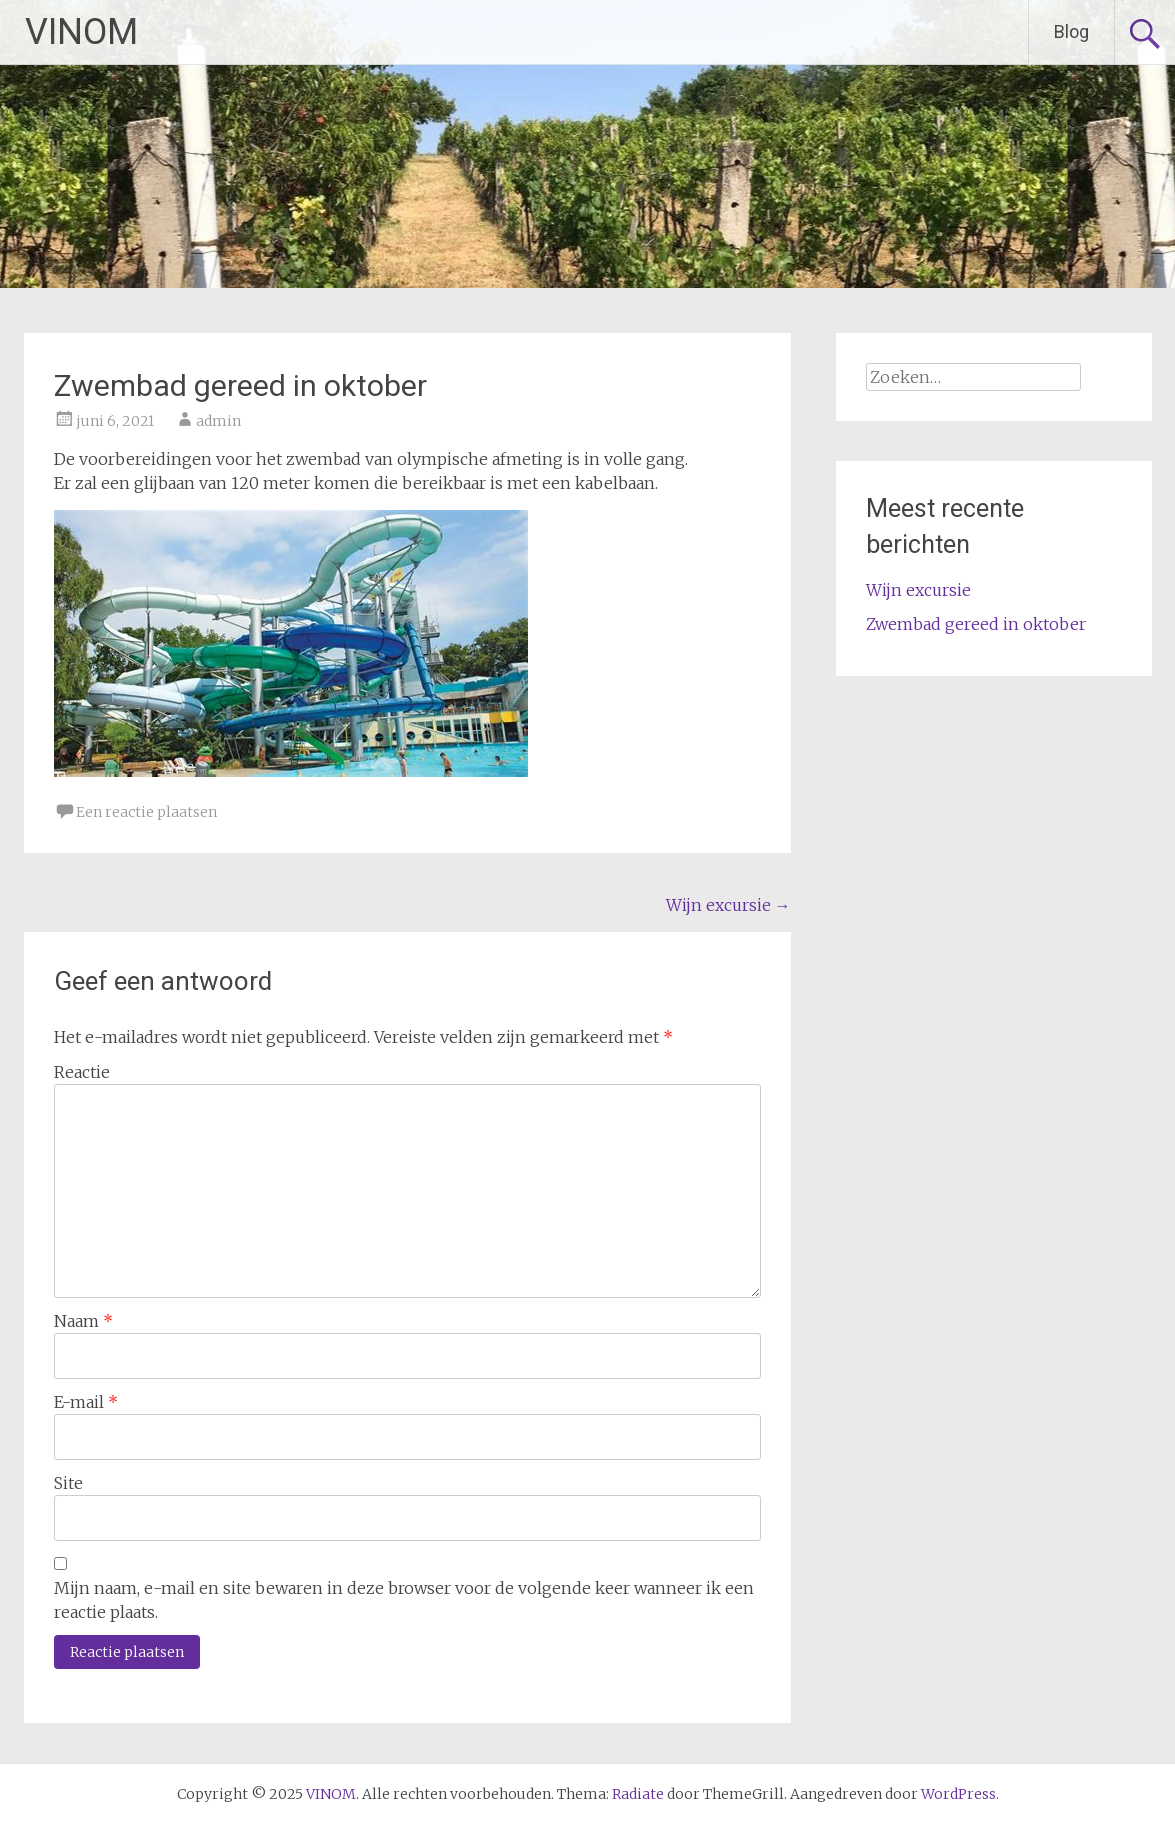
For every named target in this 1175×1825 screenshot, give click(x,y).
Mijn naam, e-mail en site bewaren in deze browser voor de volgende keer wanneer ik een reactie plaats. (404, 1600)
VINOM (81, 32)
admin (218, 421)
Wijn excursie (728, 905)
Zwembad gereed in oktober (976, 624)
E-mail (86, 1402)
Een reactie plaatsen (146, 812)
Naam (83, 1321)
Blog (1071, 31)
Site (68, 1483)
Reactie (82, 1072)
